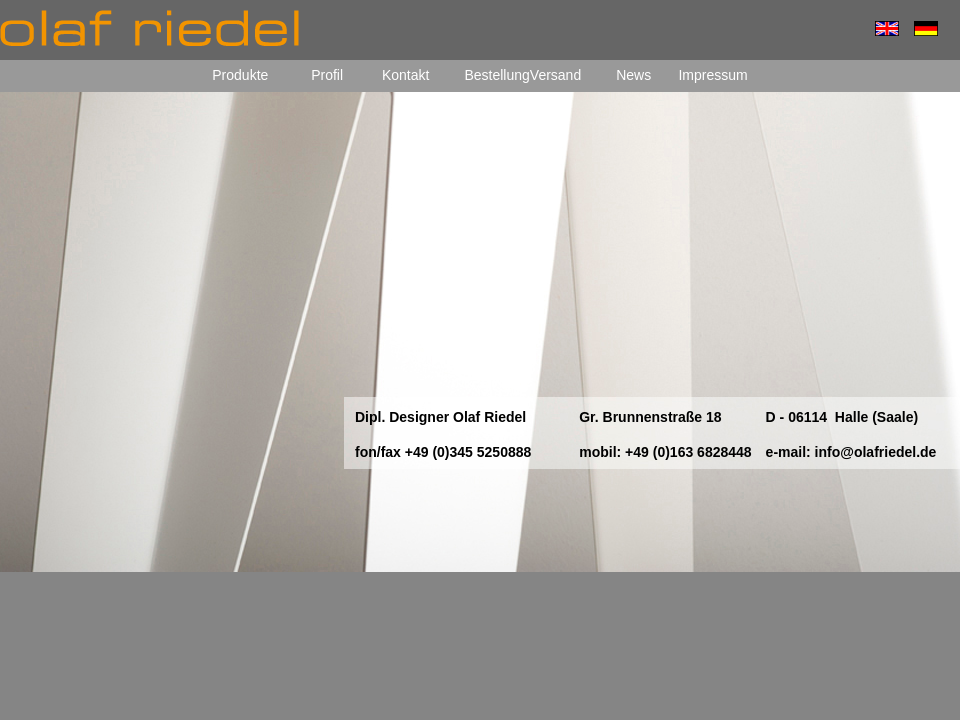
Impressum (712, 75)
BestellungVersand (522, 75)
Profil (329, 75)
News (633, 75)
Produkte (240, 75)
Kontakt (407, 75)
